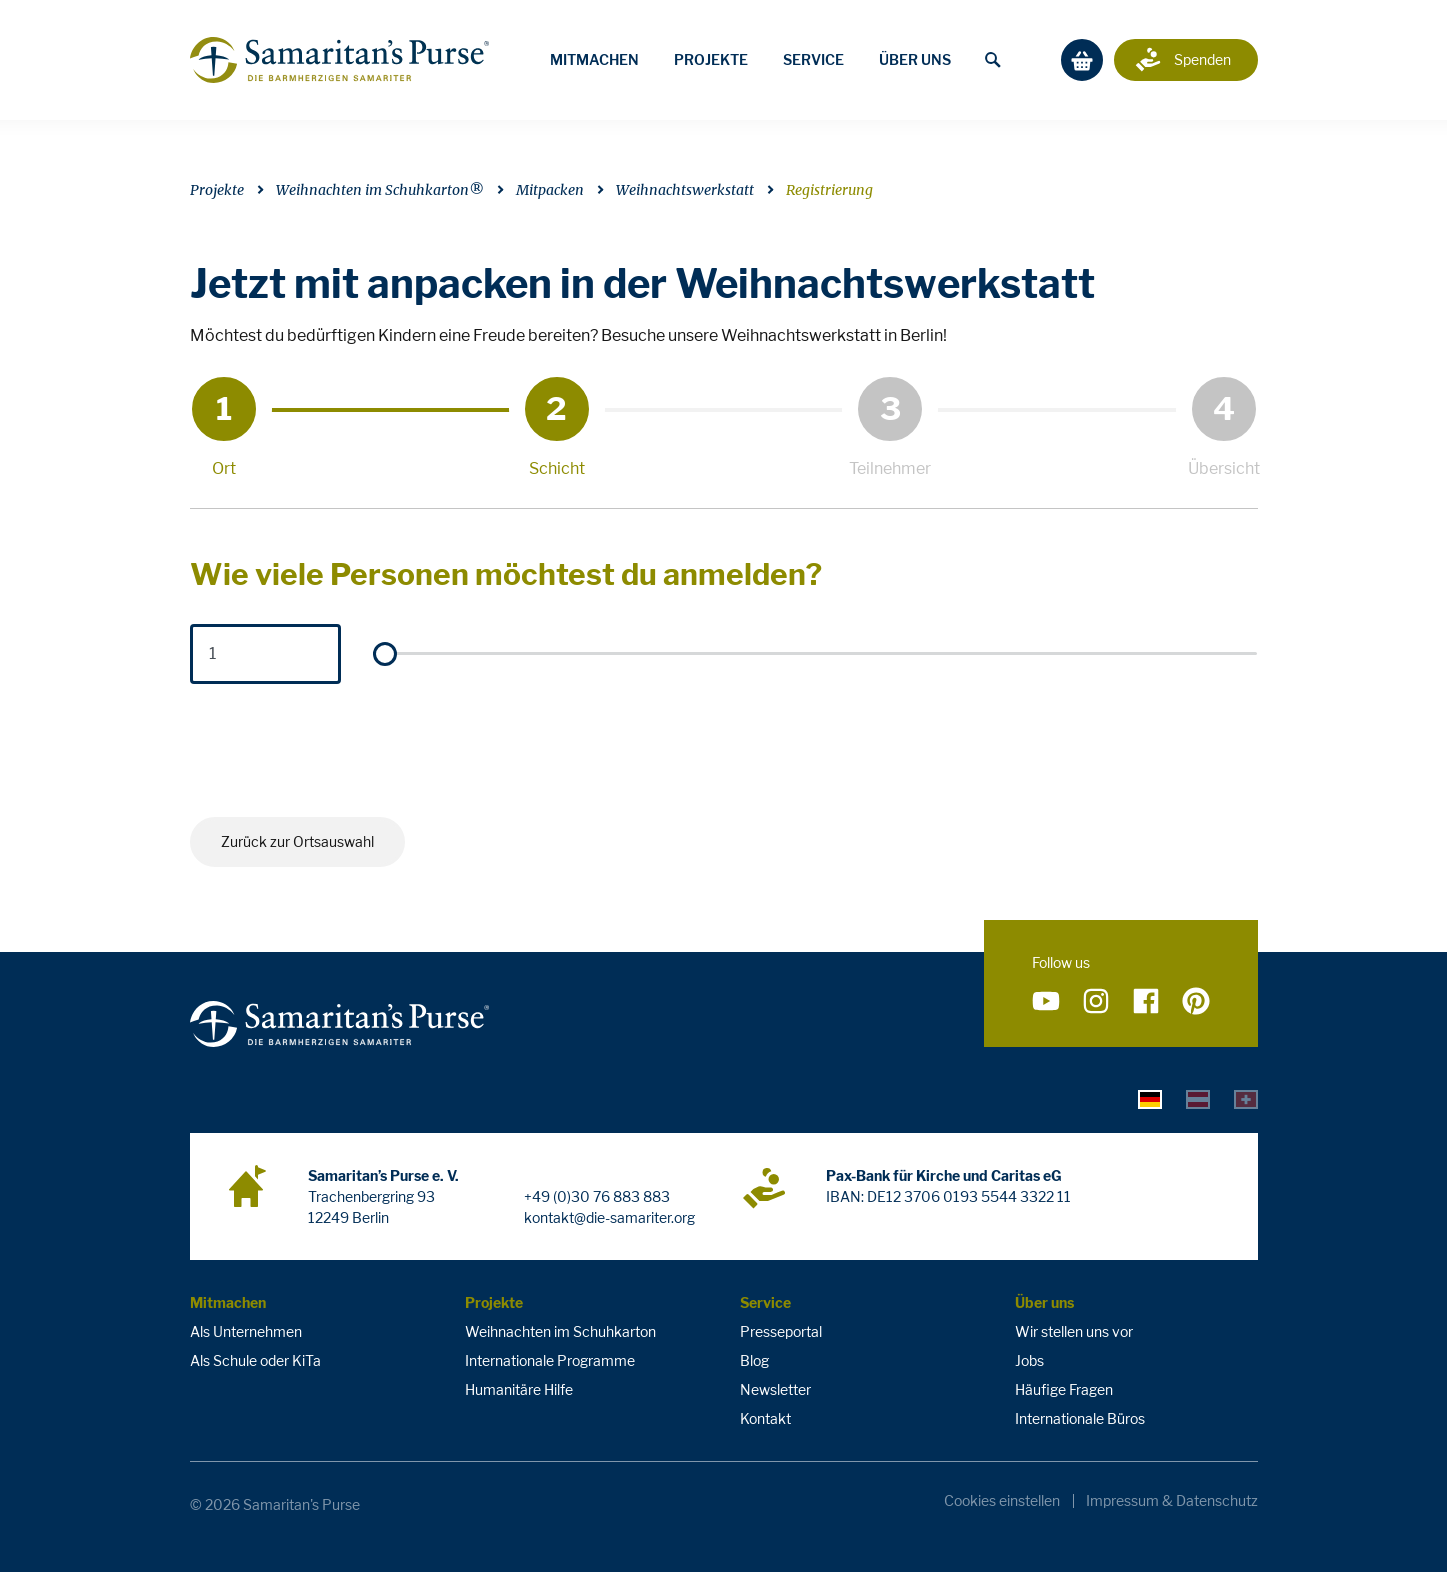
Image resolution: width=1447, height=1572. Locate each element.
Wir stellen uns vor (1074, 1331)
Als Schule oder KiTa (255, 1360)
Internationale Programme (550, 1360)
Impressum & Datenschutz (1172, 1501)
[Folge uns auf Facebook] (1146, 1002)
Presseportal (781, 1331)
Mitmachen (594, 59)
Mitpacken (550, 190)
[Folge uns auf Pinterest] (1196, 1002)
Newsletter (775, 1389)
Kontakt (765, 1418)
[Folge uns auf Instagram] (1096, 1002)
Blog (754, 1360)
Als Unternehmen (246, 1331)
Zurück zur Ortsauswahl (297, 841)
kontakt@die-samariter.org (609, 1217)
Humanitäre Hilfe (519, 1389)
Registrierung (829, 190)
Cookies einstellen (1002, 1501)
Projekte (711, 59)
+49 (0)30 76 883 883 (597, 1196)
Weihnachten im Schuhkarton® (380, 190)
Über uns (915, 59)
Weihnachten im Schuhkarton (560, 1331)
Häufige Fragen (1064, 1389)
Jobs (1029, 1360)
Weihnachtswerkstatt (685, 190)
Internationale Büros (1080, 1418)
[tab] (1150, 1098)
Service (813, 59)
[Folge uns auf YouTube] (1046, 1002)
